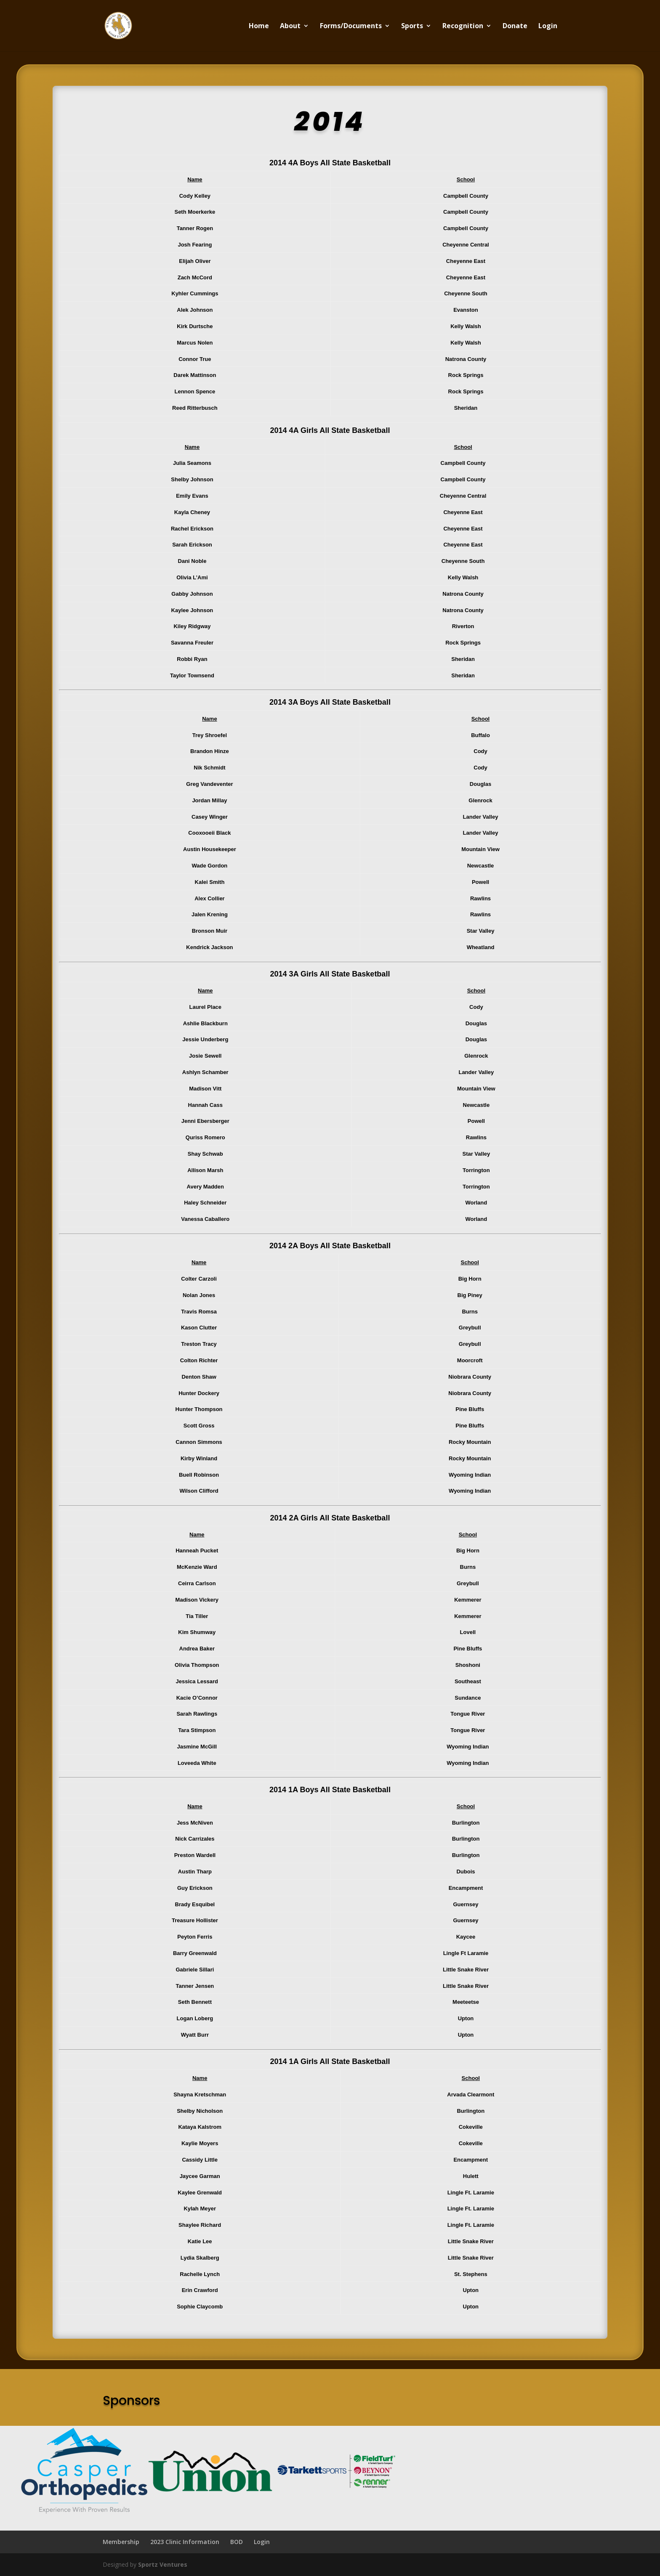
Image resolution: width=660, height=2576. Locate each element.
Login (547, 26)
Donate (515, 26)
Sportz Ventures (162, 2564)
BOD (236, 2542)
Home (259, 26)
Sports (412, 26)
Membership (121, 2542)
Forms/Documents (351, 26)
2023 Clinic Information (184, 2542)
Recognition (462, 26)
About (290, 26)
